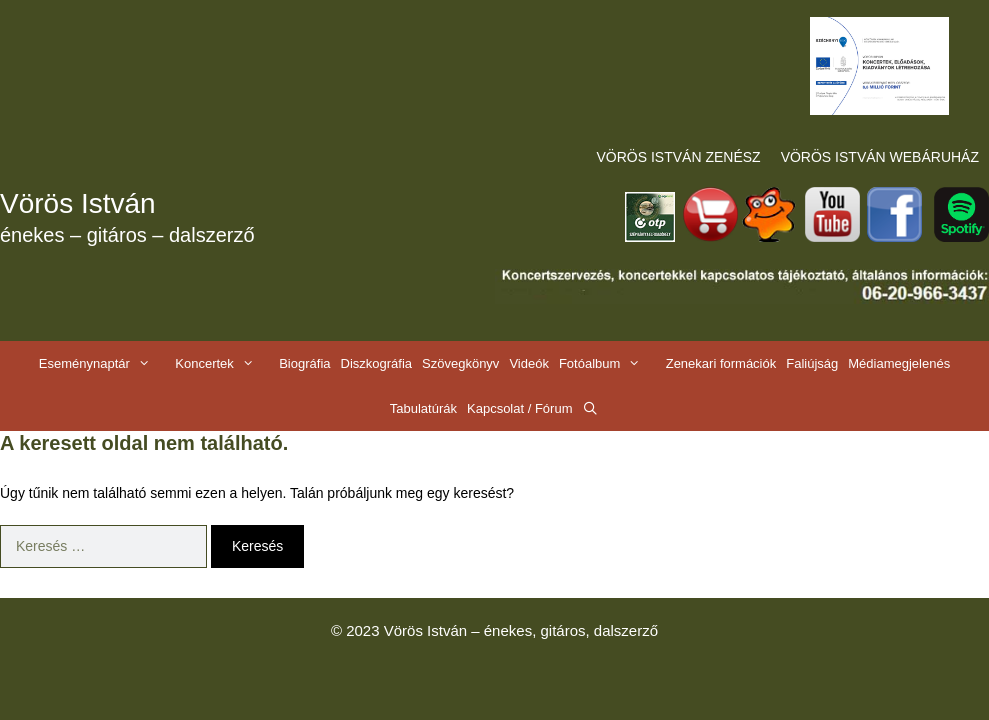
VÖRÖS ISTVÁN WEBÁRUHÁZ (880, 157)
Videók (529, 363)
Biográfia (304, 363)
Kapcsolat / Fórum (520, 408)
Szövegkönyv (460, 363)
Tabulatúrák (423, 408)
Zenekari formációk (721, 363)
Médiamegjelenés (899, 363)
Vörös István (78, 203)
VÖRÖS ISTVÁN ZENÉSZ (679, 157)
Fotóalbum (610, 363)
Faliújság (812, 363)
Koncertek (224, 363)
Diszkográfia (377, 363)
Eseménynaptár (104, 363)
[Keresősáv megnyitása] (591, 408)
